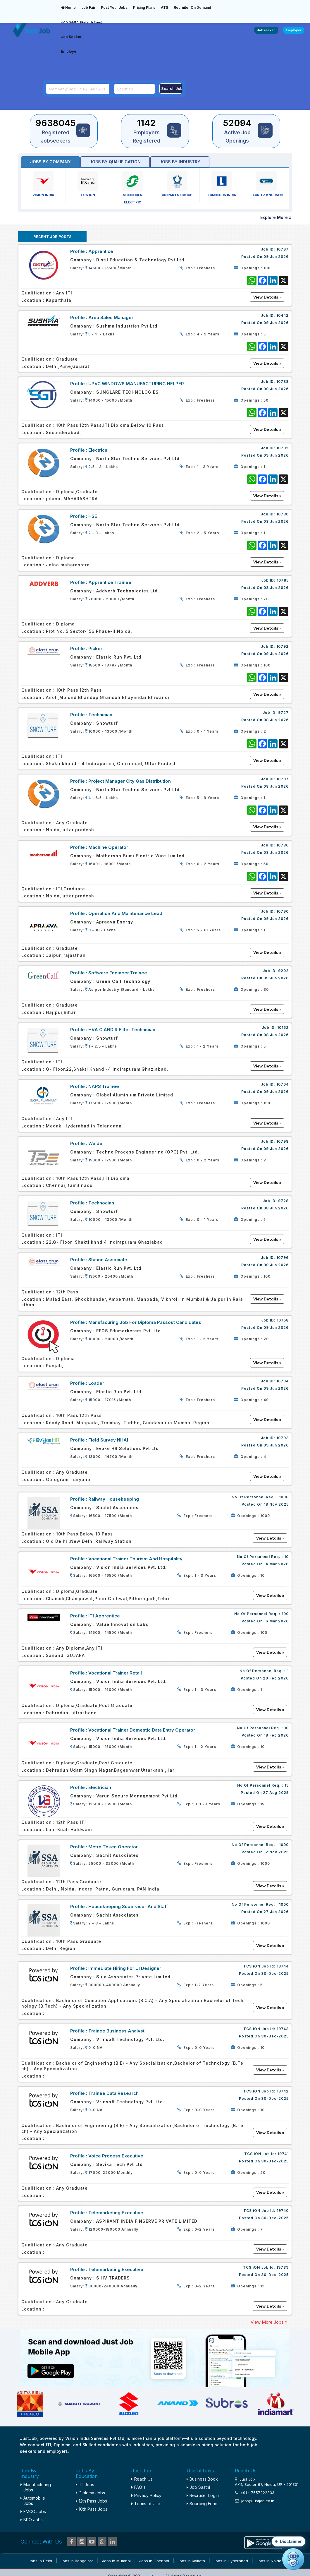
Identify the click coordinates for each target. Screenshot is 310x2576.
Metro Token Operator (113, 1847)
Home (68, 7)
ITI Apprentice (104, 1616)
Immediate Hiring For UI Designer (124, 1968)
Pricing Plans (144, 7)
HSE (92, 516)
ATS (164, 7)
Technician (100, 714)
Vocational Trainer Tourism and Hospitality (135, 1559)
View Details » (270, 1538)
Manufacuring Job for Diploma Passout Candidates (144, 1322)
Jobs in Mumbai (116, 2560)
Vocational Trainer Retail (115, 1673)
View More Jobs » (269, 2322)
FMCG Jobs (33, 2511)
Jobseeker (266, 30)
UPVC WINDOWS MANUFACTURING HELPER (136, 383)
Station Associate (107, 1259)
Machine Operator (108, 847)
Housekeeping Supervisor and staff (128, 1906)
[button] (288, 2541)
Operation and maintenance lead (125, 913)
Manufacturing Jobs (35, 2487)
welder (96, 1143)
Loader (96, 1383)
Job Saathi (81, 22)
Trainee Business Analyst (116, 2031)
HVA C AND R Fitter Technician (121, 1029)
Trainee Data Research (113, 2093)
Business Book (202, 2478)
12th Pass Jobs (91, 2500)
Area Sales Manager (110, 317)
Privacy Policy (146, 2495)
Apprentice (100, 251)
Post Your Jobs (114, 7)
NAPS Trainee (103, 1086)
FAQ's (138, 2487)
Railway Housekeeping (113, 1499)
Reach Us (142, 2478)
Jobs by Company (50, 161)
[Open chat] (293, 2559)
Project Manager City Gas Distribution (129, 781)
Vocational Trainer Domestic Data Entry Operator (141, 1730)
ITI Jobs (85, 2484)
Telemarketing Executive (115, 2212)
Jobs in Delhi (40, 2560)
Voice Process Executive (115, 2156)
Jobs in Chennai (154, 2560)
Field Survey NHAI (108, 1440)
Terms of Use (145, 2503)
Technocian (101, 1203)
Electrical (98, 450)
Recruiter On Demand (192, 7)
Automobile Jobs (32, 2501)
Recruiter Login (203, 2495)
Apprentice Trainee (109, 582)
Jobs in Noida (268, 2560)
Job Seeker (71, 37)
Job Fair (88, 7)
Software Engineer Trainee (117, 973)
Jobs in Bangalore (77, 2560)
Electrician (99, 1787)
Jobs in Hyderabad (230, 2560)
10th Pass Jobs (91, 2509)
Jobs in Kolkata (191, 2560)
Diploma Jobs (90, 2492)
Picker (95, 648)
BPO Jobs (31, 2519)
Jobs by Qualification (115, 161)
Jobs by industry (179, 161)
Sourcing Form (202, 2503)
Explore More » (276, 217)
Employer (69, 51)
